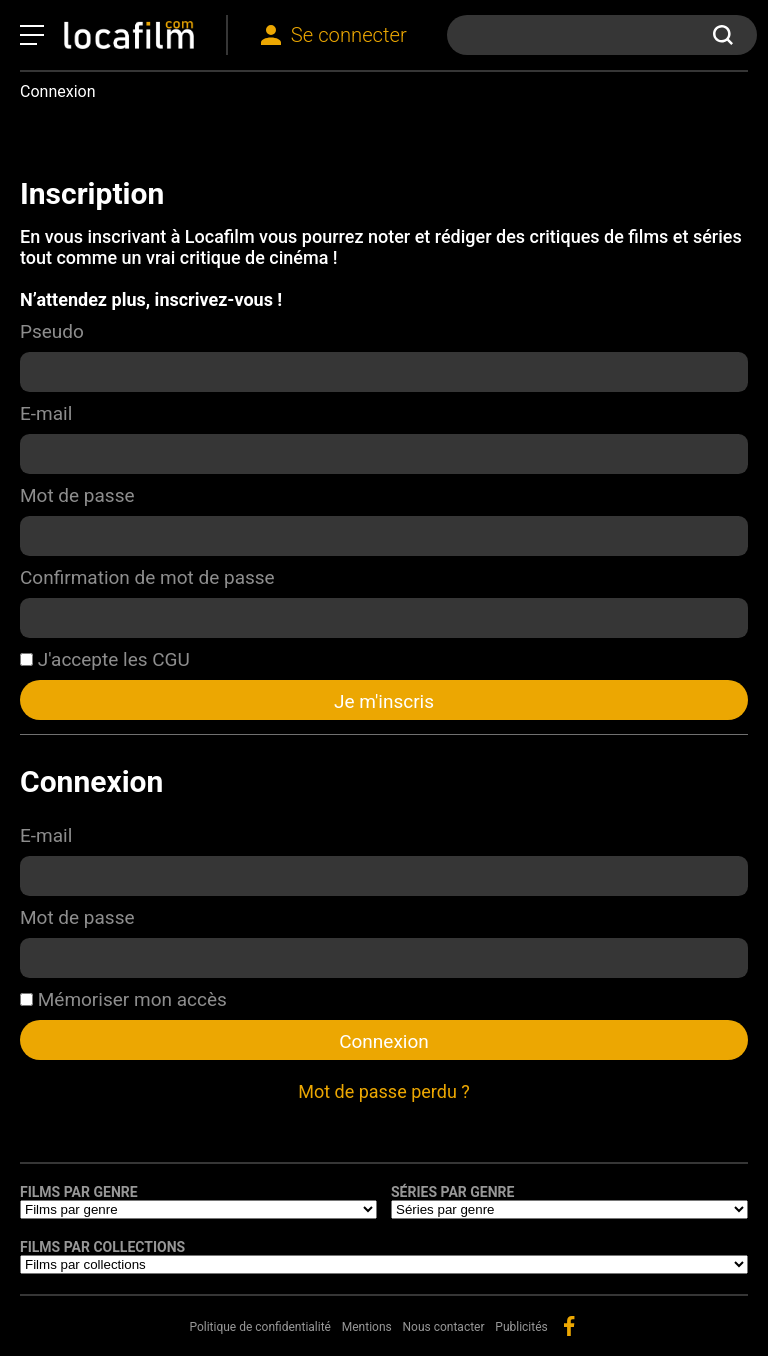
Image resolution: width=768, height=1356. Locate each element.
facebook (569, 1326)
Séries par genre (452, 1192)
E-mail (46, 413)
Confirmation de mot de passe (147, 577)
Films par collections (102, 1247)
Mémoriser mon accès (123, 999)
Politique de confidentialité (260, 1327)
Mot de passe (77, 495)
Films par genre (79, 1192)
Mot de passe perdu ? (384, 1091)
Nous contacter (444, 1327)
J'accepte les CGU (105, 659)
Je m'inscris (384, 701)
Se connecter (349, 35)
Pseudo (52, 331)
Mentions (367, 1327)
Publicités (521, 1327)
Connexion (384, 1041)
